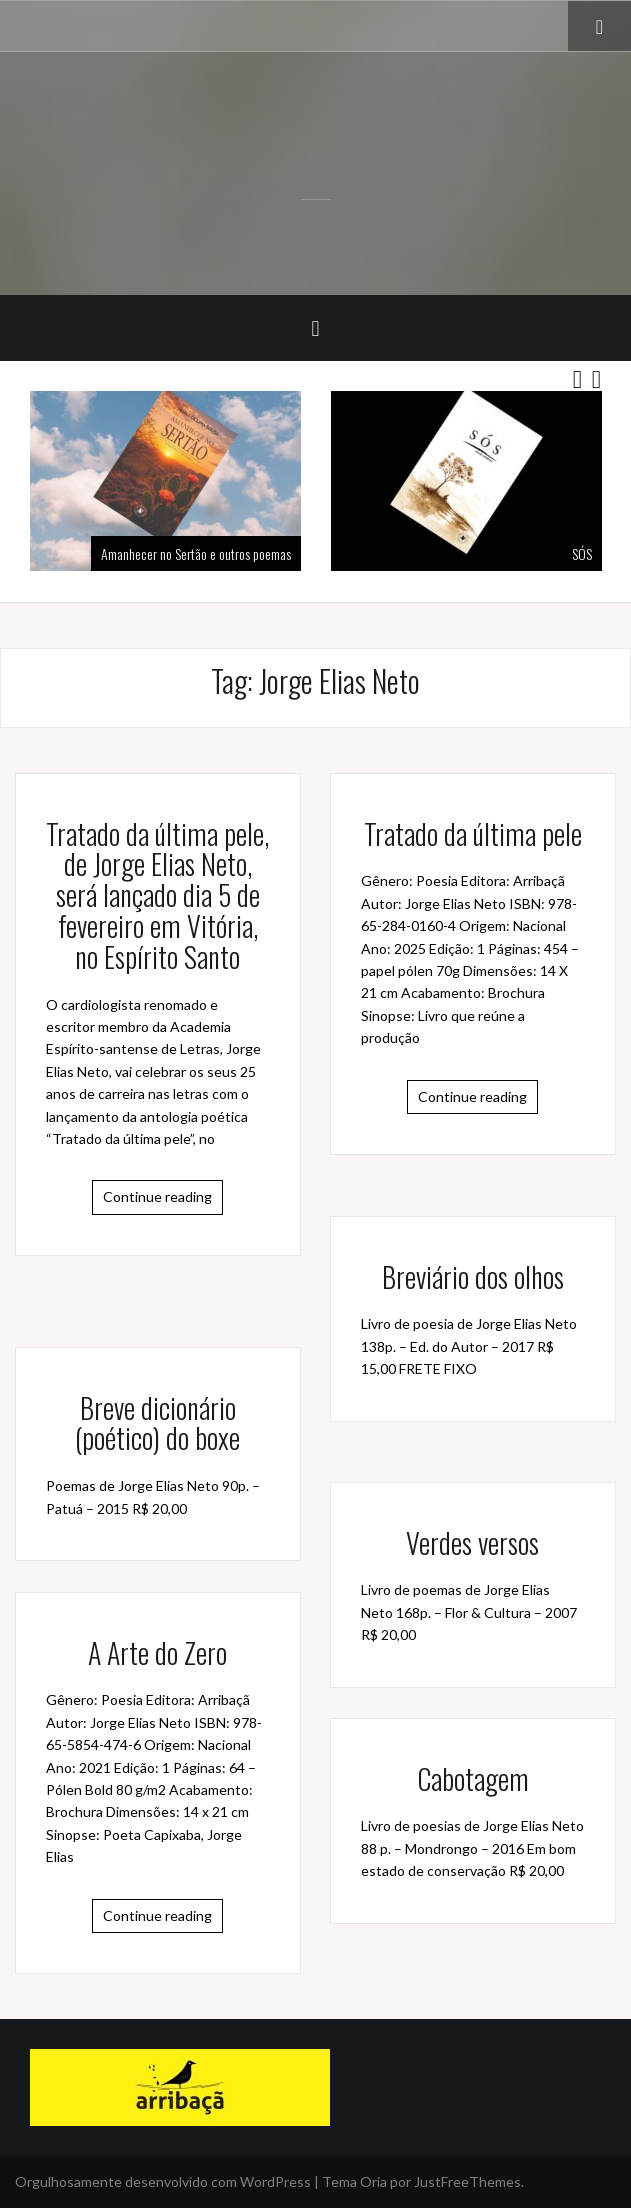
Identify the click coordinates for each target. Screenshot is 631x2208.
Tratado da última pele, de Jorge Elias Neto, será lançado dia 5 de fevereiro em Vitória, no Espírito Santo (157, 895)
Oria (373, 2181)
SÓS (582, 553)
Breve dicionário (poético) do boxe (157, 1423)
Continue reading (157, 1196)
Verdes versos (472, 1542)
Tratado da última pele (473, 833)
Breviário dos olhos (473, 1276)
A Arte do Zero (157, 1652)
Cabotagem (473, 1778)
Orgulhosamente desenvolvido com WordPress (163, 2181)
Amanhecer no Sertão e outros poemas (196, 553)
